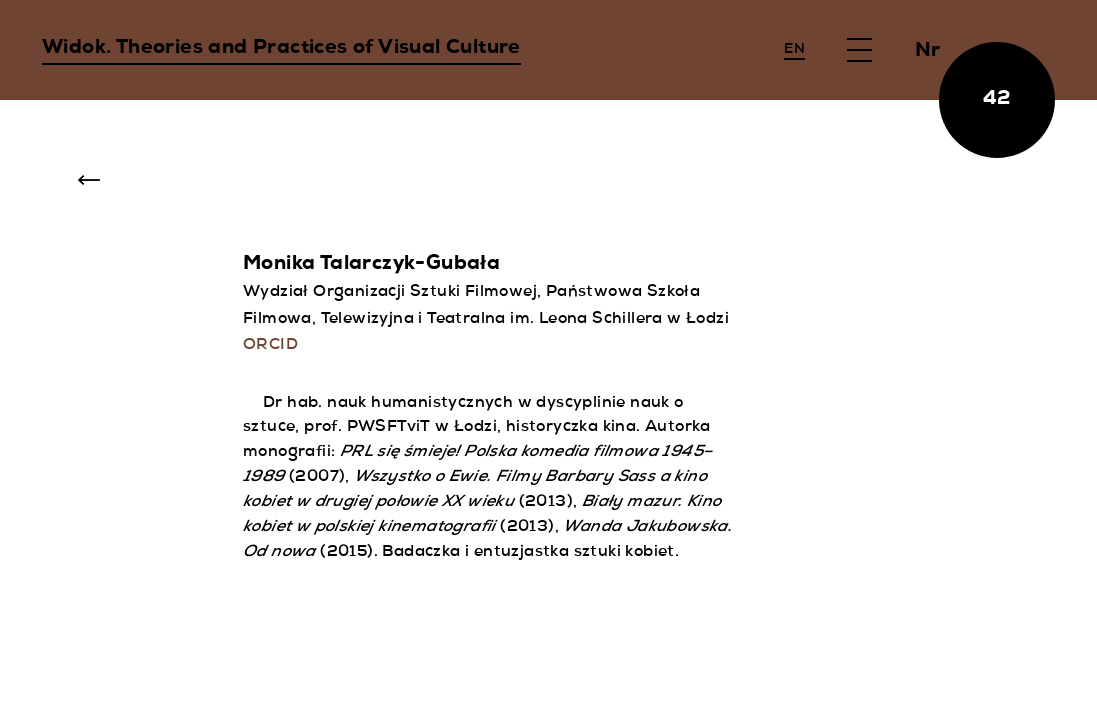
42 (997, 100)
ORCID (270, 346)
